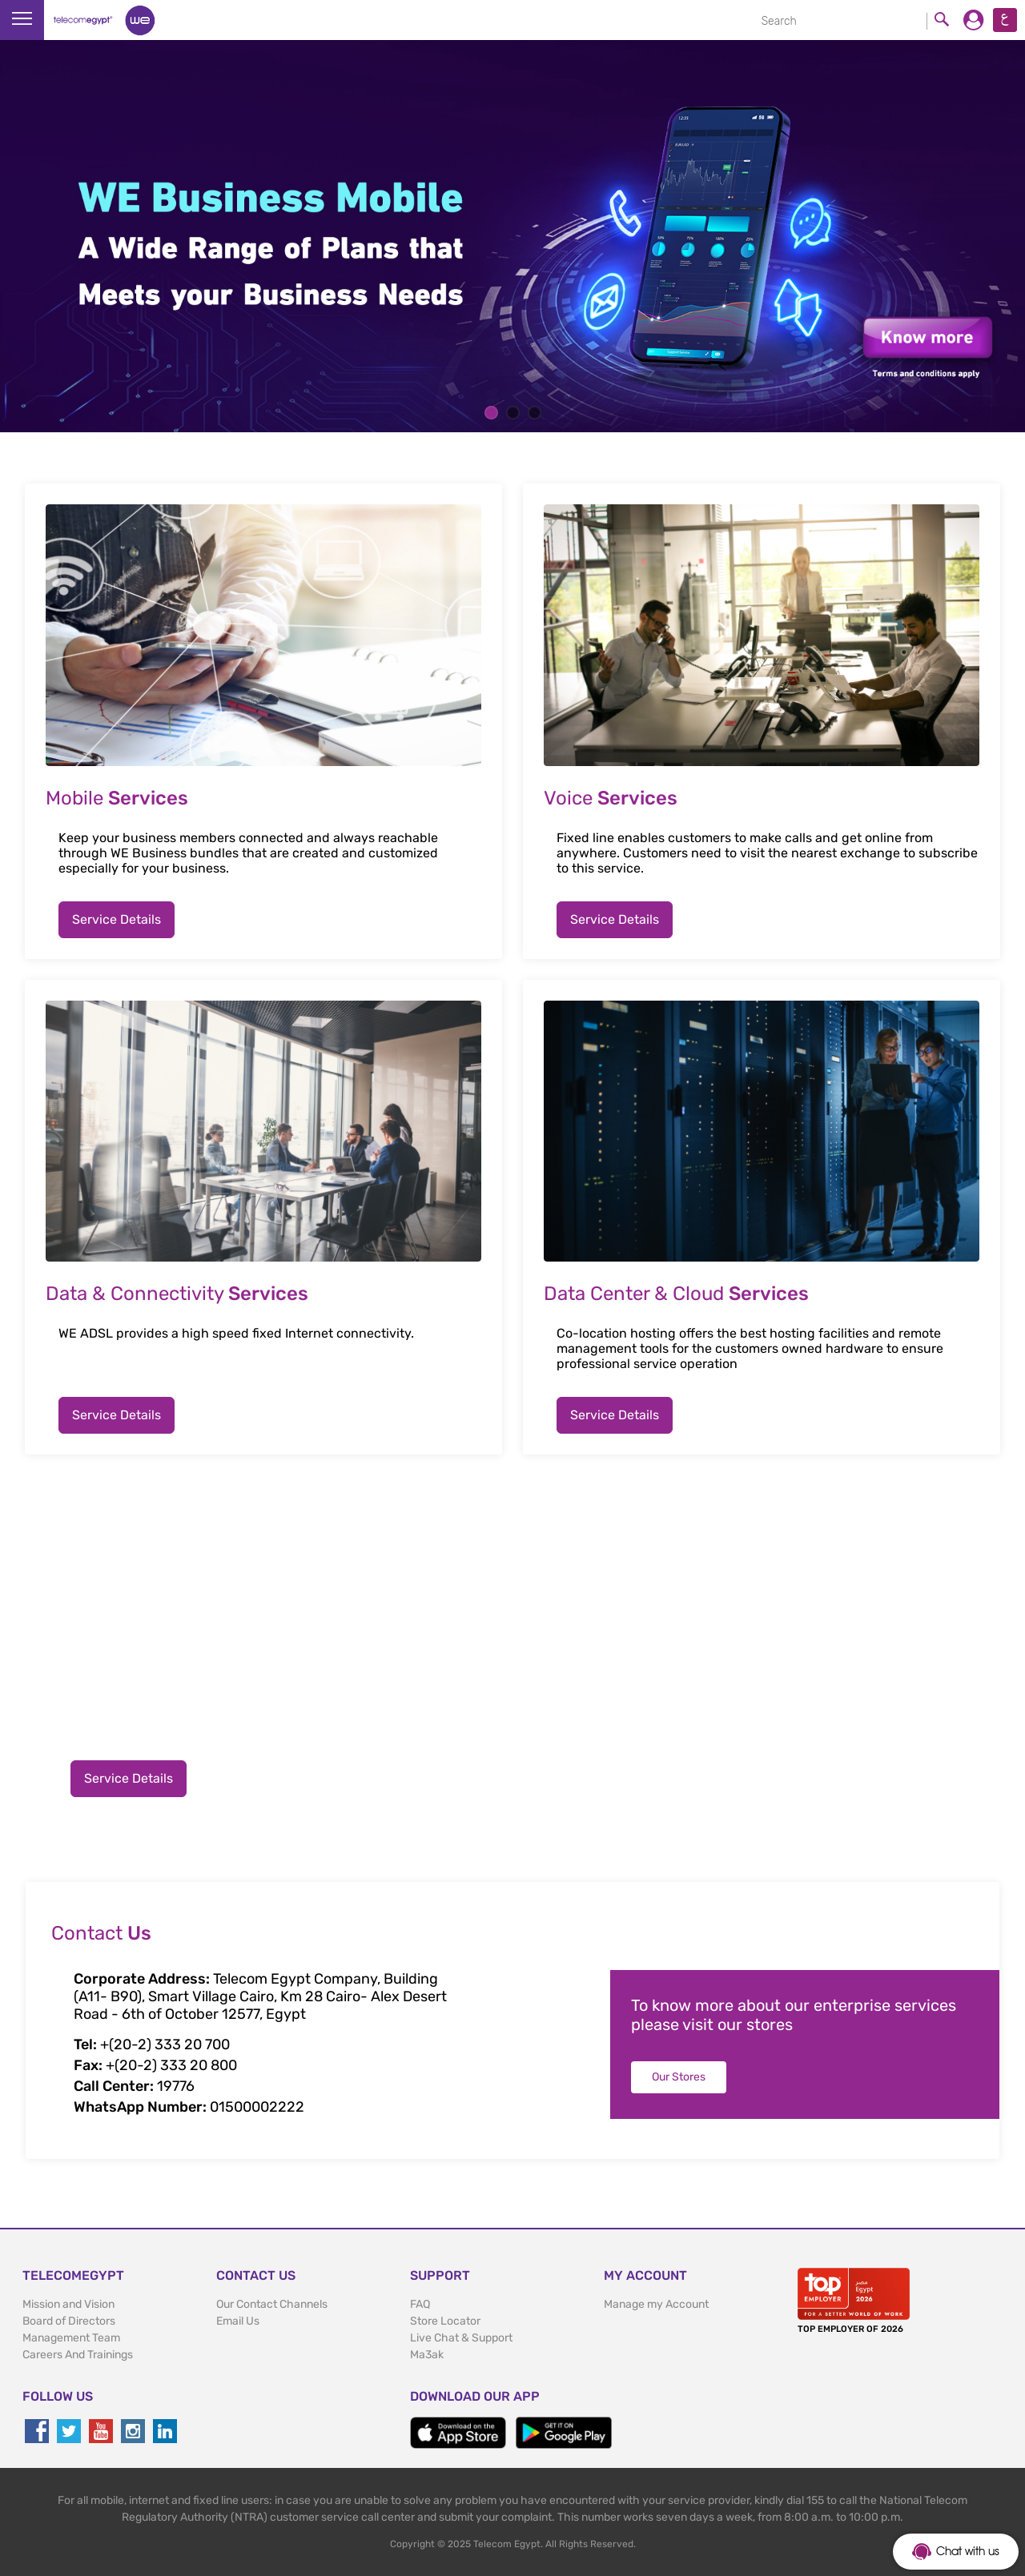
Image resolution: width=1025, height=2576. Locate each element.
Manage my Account (656, 2304)
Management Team (71, 2338)
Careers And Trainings (77, 2354)
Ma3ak (427, 2354)
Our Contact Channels (272, 2304)
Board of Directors (68, 2321)
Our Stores (678, 2077)
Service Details (116, 919)
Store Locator (445, 2321)
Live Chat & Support (461, 2338)
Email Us (237, 2321)
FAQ (420, 2304)
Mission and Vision (68, 2304)
